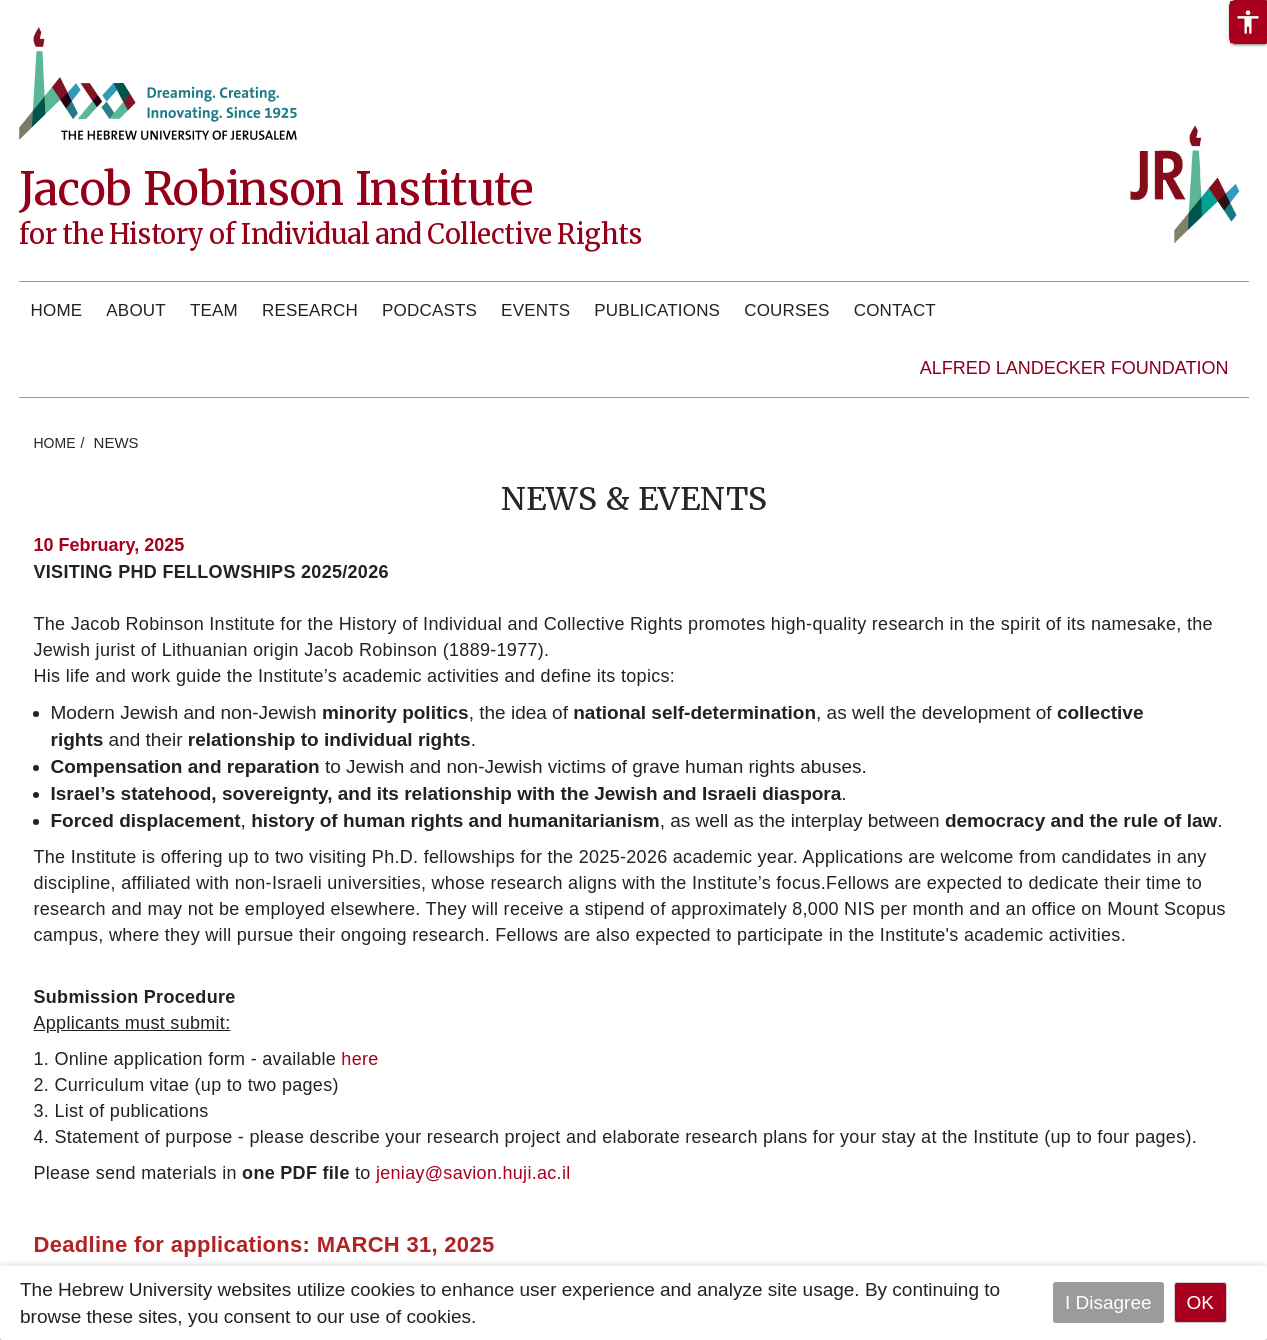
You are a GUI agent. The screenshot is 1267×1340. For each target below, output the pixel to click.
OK (1200, 1302)
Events (535, 310)
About (136, 310)
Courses (786, 310)
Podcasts (429, 310)
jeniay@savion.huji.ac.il (473, 1173)
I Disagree (1108, 1302)
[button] (1248, 22)
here (359, 1059)
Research (310, 310)
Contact (895, 310)
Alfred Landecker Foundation (1074, 368)
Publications (657, 310)
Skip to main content (86, 13)
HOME (55, 443)
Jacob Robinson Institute (276, 189)
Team (214, 310)
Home (57, 310)
